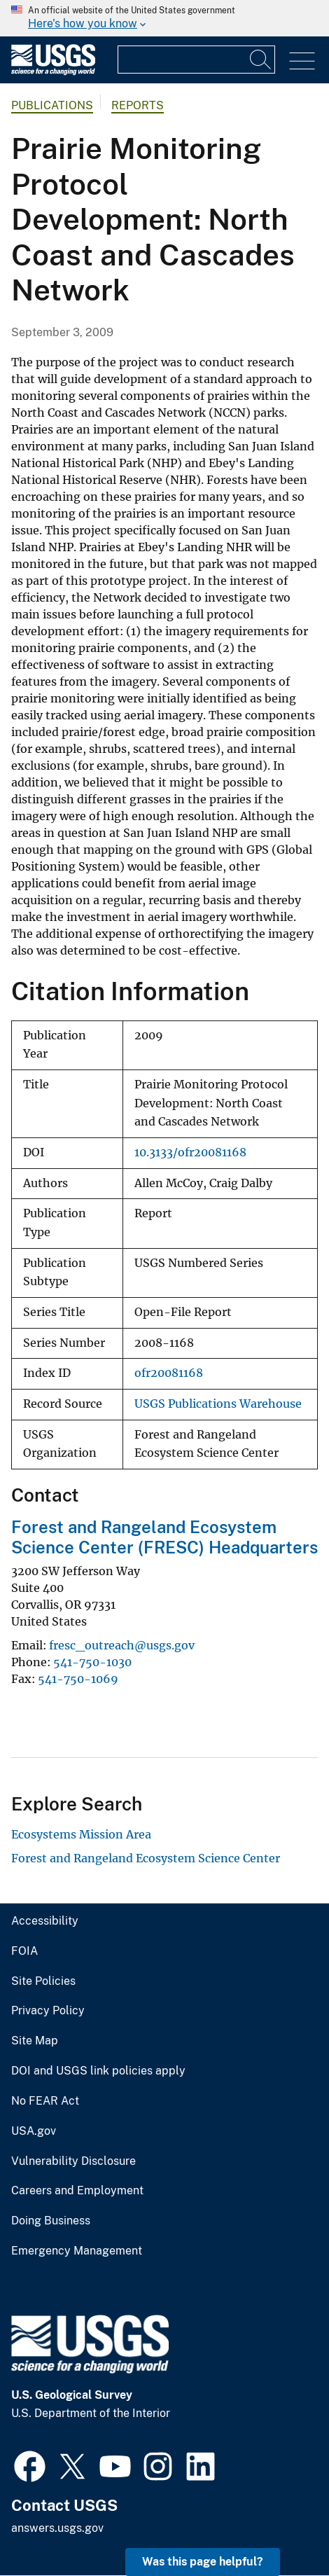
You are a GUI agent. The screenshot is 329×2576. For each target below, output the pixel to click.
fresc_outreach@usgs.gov (122, 1645)
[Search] (261, 60)
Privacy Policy (48, 2010)
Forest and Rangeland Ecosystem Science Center (145, 1858)
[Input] (196, 60)
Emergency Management (76, 2251)
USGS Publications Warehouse (218, 1404)
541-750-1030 (92, 1662)
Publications (52, 105)
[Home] (53, 71)
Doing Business (50, 2221)
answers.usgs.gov (57, 2528)
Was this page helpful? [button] (202, 2561)
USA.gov (33, 2131)
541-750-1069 (78, 1679)
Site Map (34, 2041)
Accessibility (44, 1921)
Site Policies (43, 1981)
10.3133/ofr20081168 (190, 1152)
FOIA (24, 1951)
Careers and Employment (77, 2190)
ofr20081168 (168, 1373)
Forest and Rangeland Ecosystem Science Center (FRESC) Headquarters (164, 1537)
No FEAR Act (45, 2101)
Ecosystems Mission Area (81, 1834)
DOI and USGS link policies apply (98, 2071)
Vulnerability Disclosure (73, 2161)
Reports (137, 105)
